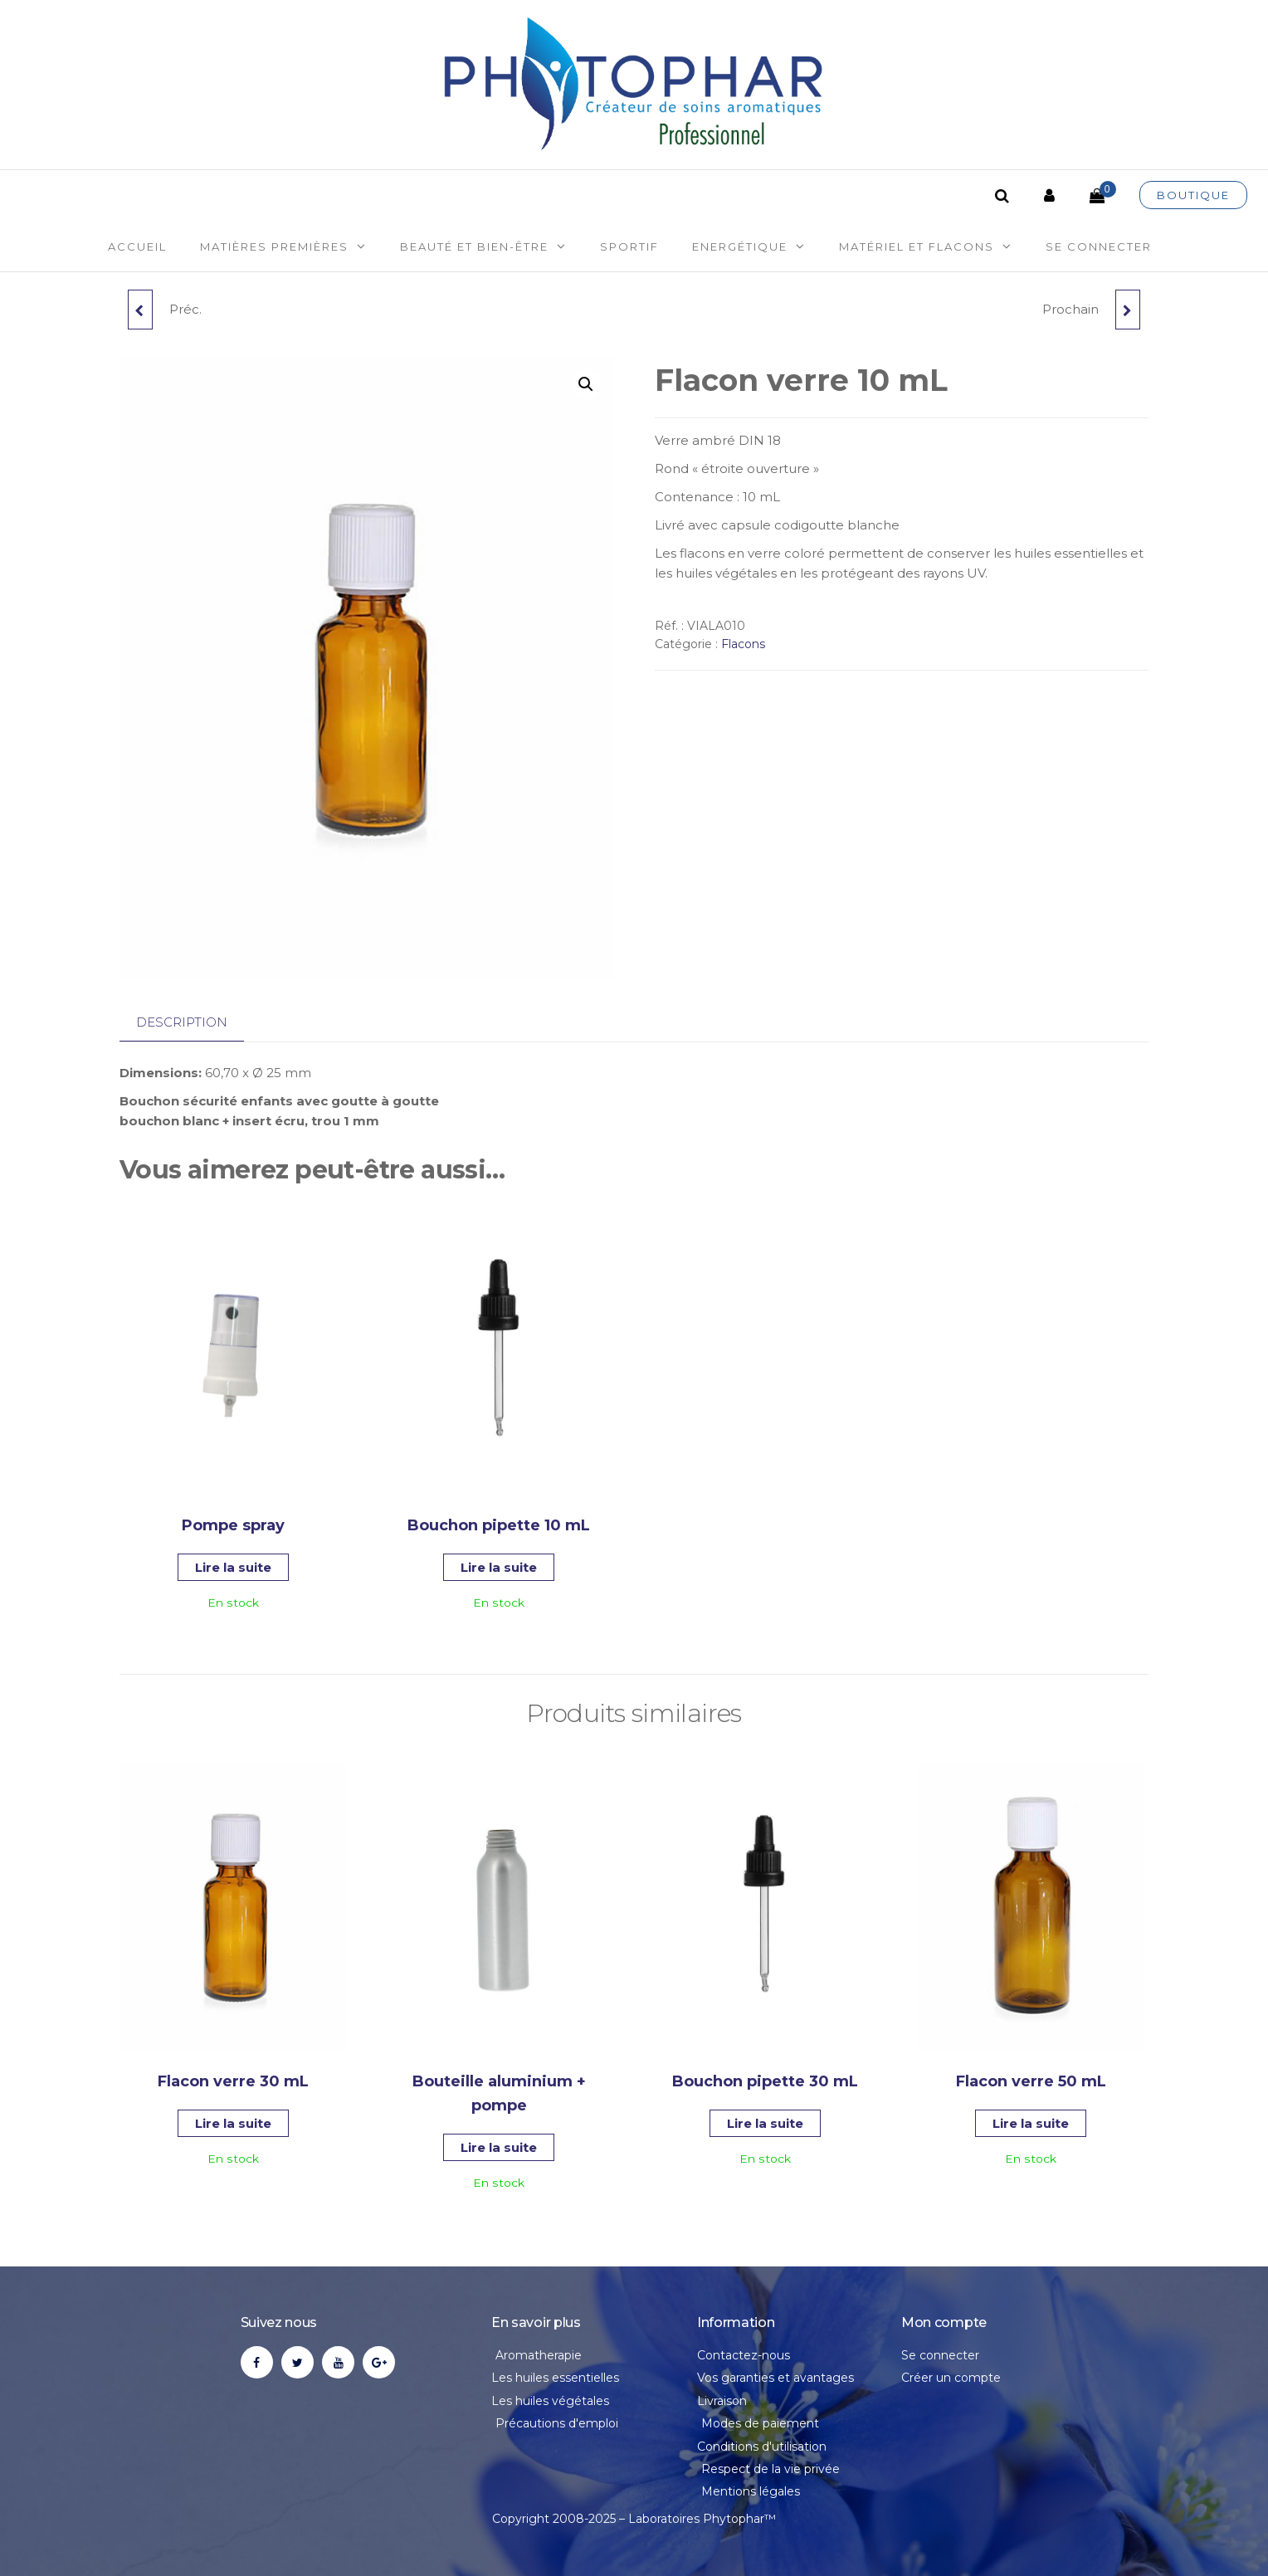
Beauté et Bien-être (474, 246)
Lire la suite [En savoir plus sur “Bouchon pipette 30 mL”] (765, 2123)
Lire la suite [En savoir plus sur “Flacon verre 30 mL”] (233, 2123)
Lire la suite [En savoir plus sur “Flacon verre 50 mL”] (1030, 2123)
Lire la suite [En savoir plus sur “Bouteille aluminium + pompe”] (499, 2147)
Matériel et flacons (916, 246)
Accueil (137, 246)
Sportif (629, 246)
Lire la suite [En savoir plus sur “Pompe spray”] (233, 1567)
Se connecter (1099, 246)
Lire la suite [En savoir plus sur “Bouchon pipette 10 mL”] (499, 1567)
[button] (586, 384)
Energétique (740, 246)
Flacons (743, 644)
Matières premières (274, 246)
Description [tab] (181, 1022)
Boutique (1193, 195)
